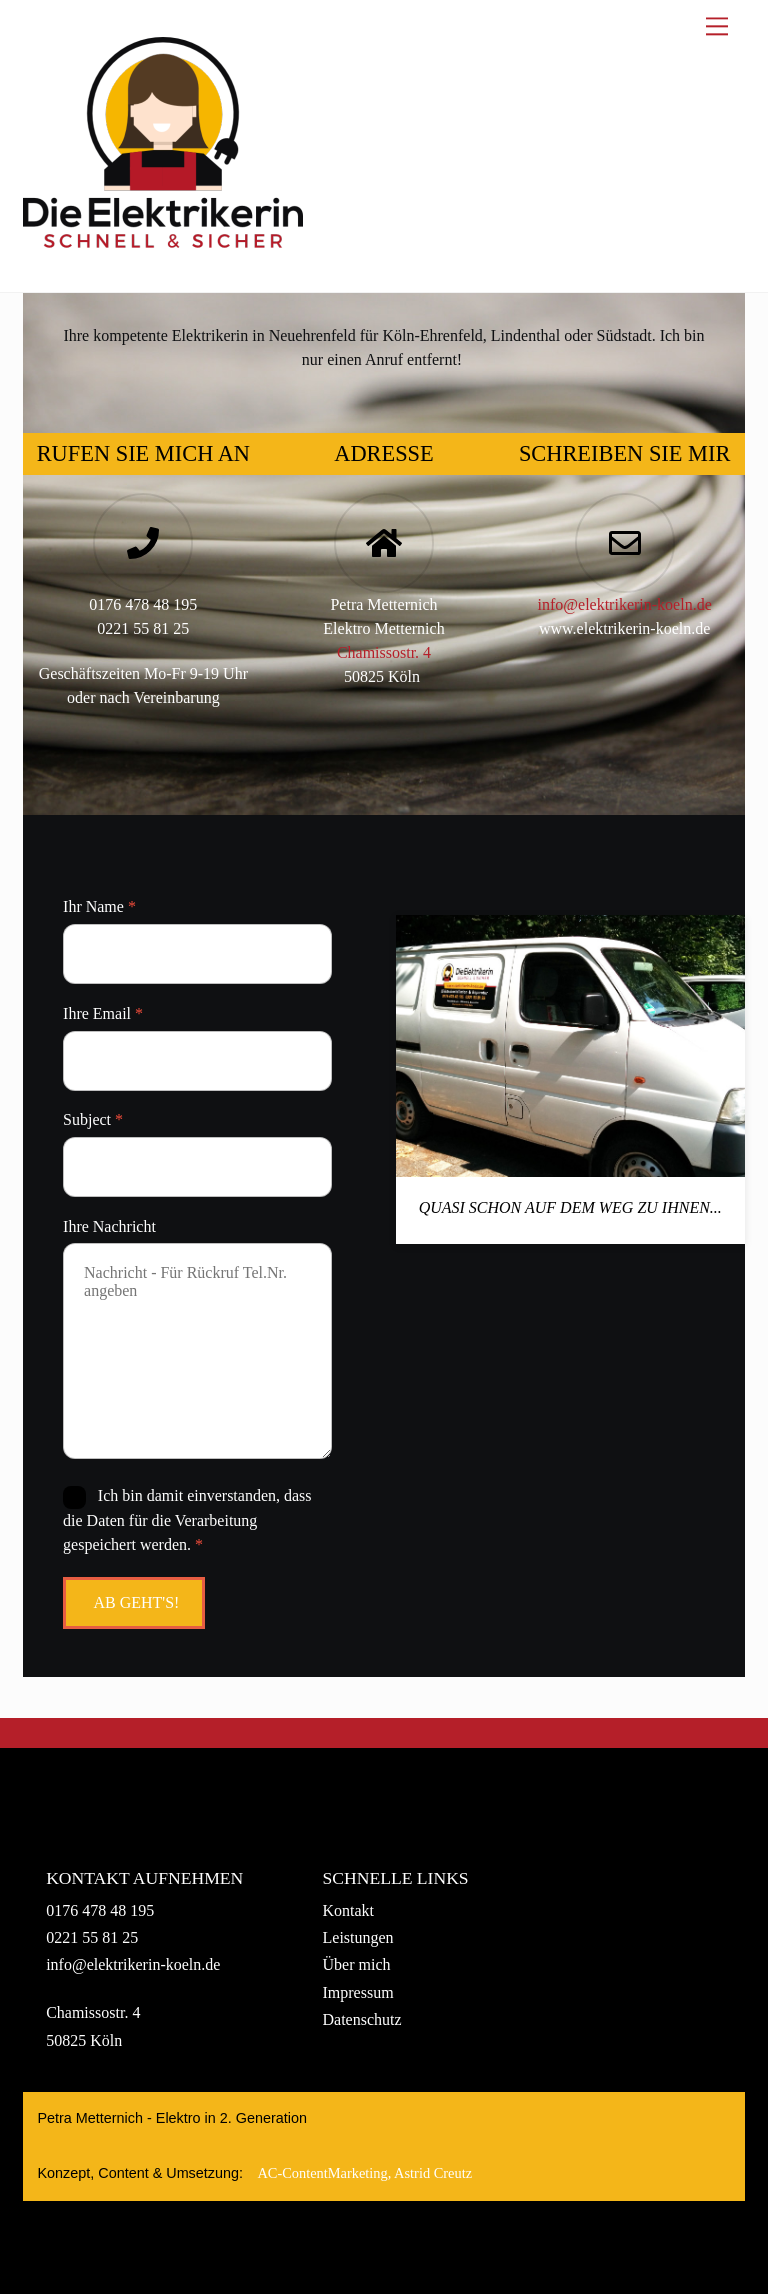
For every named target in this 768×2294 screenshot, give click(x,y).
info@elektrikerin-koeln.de (625, 604)
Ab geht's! (136, 1602)
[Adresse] (384, 544)
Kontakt (349, 1910)
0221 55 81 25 (92, 1937)
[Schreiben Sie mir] (625, 544)
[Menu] (717, 26)
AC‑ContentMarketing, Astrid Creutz (364, 2173)
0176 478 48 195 (100, 1910)
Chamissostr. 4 (384, 652)
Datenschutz (362, 2019)
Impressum (358, 1992)
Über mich (357, 1964)
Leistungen (358, 1937)
